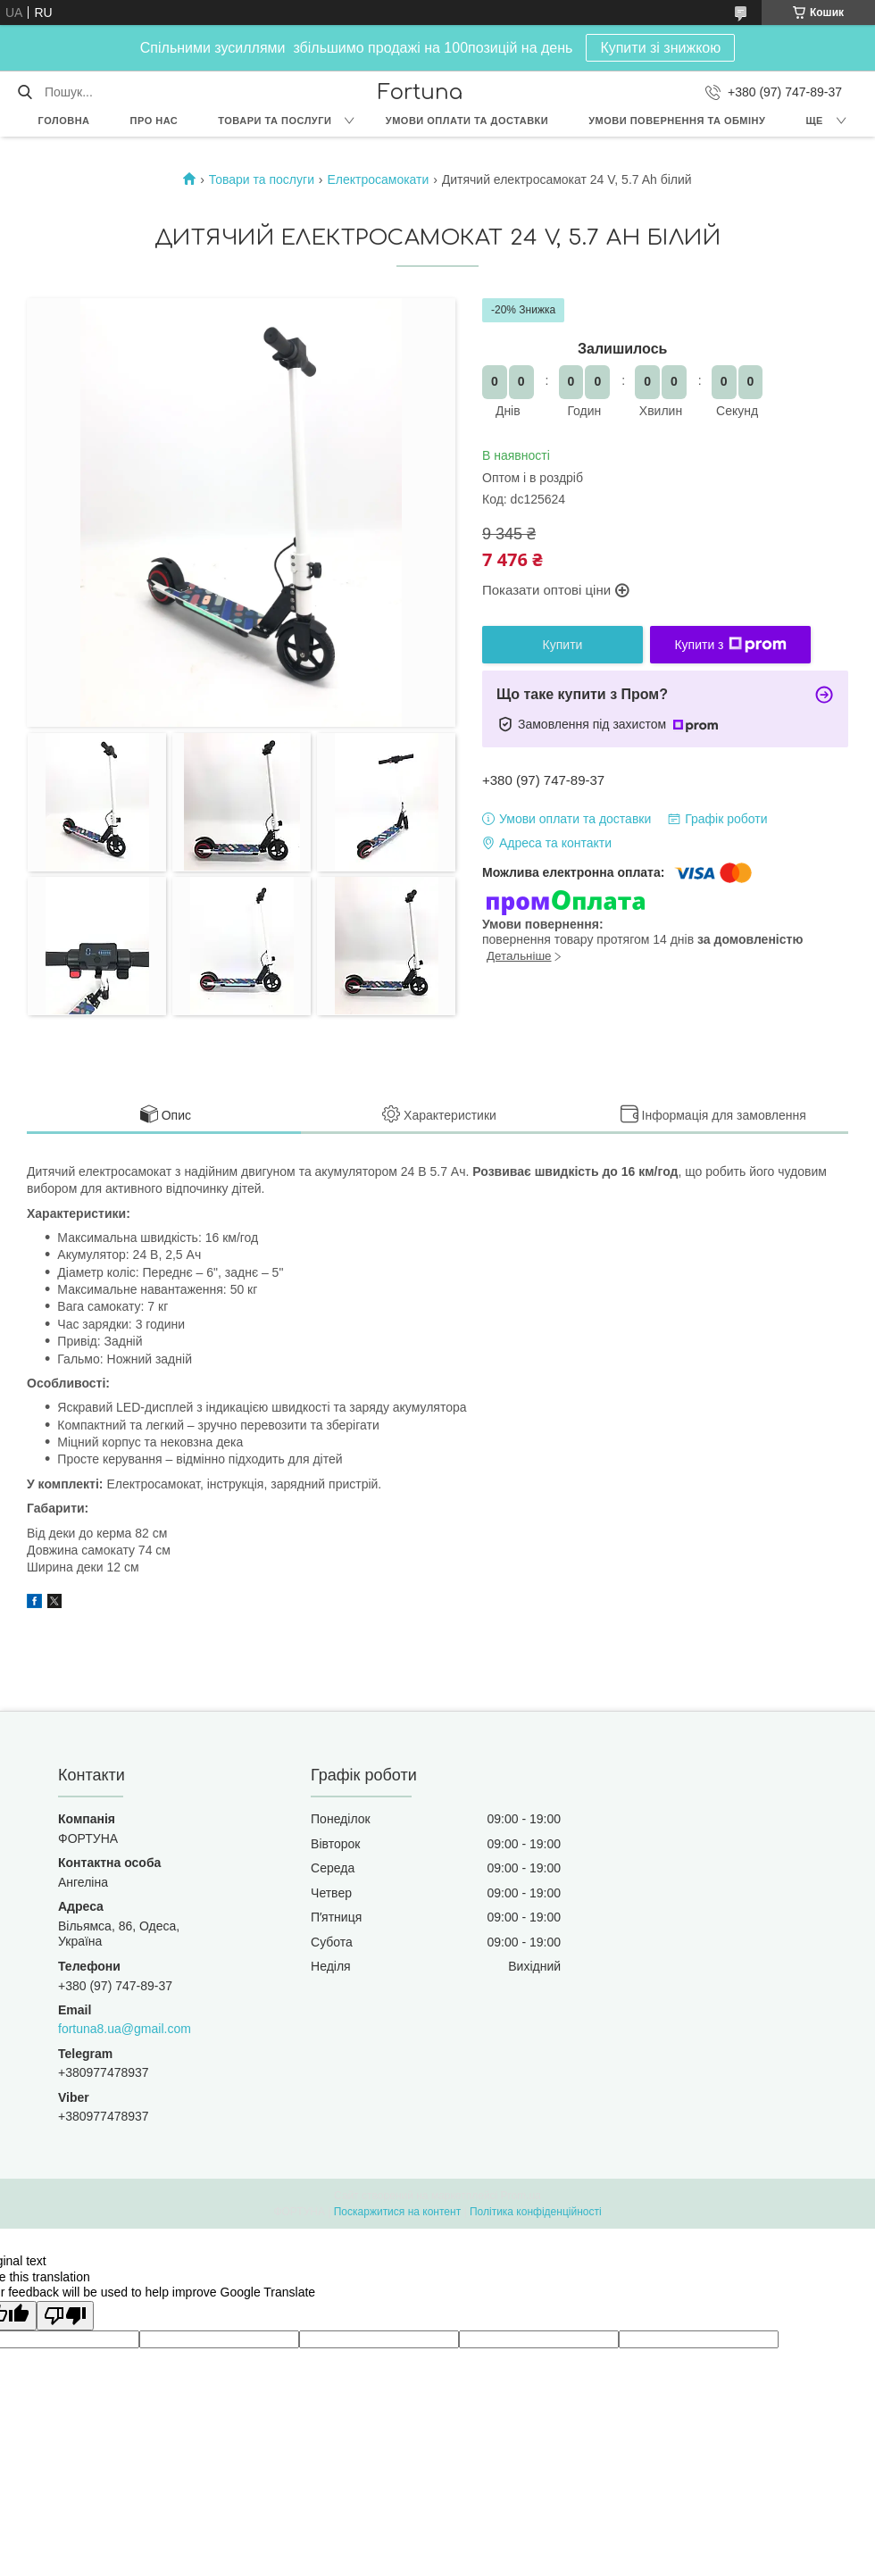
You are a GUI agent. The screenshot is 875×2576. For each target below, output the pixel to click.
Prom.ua (521, 2195)
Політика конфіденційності (536, 2211)
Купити (563, 645)
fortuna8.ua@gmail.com (124, 2029)
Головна (64, 120)
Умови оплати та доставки (467, 120)
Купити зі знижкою (660, 47)
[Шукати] (24, 91)
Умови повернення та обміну (676, 120)
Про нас (154, 120)
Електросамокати (378, 179)
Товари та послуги (274, 120)
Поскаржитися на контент (397, 2211)
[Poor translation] (65, 2315)
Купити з (730, 645)
